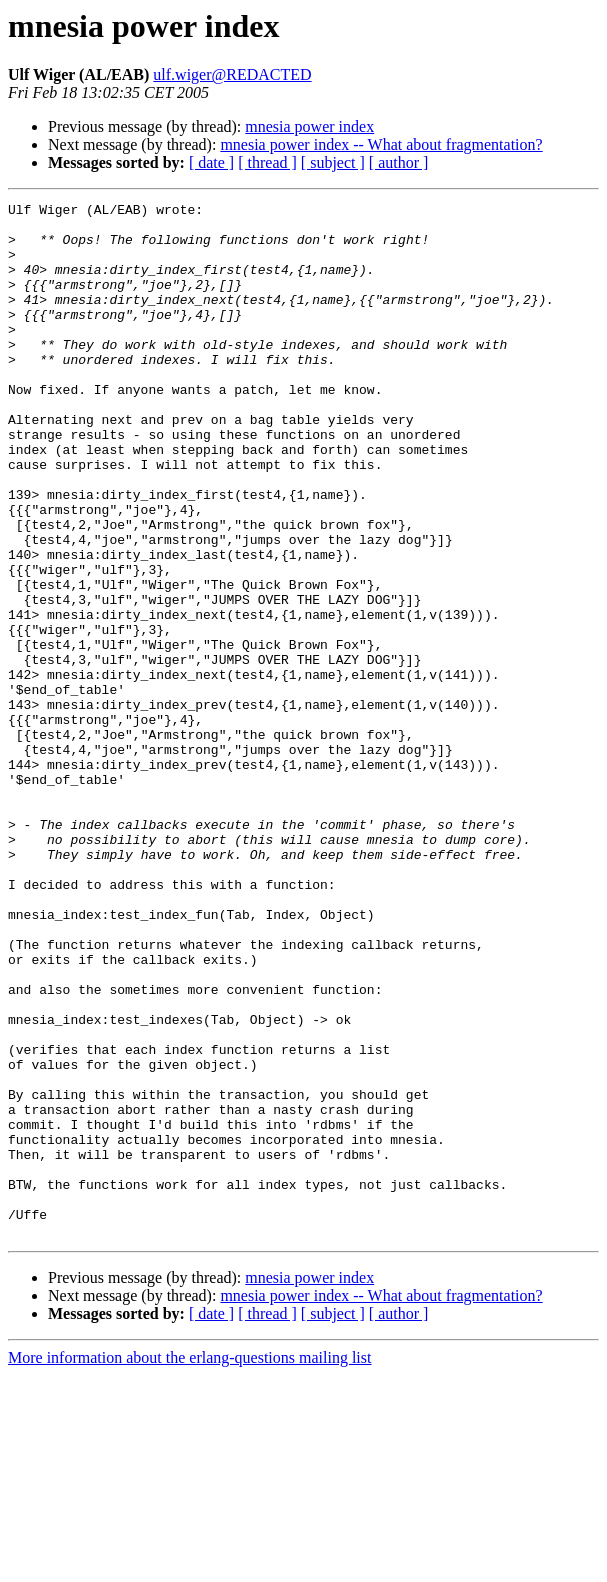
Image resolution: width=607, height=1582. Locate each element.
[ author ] (399, 162)
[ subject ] (333, 162)
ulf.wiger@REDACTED (232, 74)
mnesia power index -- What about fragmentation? (381, 144)
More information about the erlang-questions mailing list (189, 1564)
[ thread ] (267, 162)
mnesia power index (309, 126)
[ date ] (211, 162)
